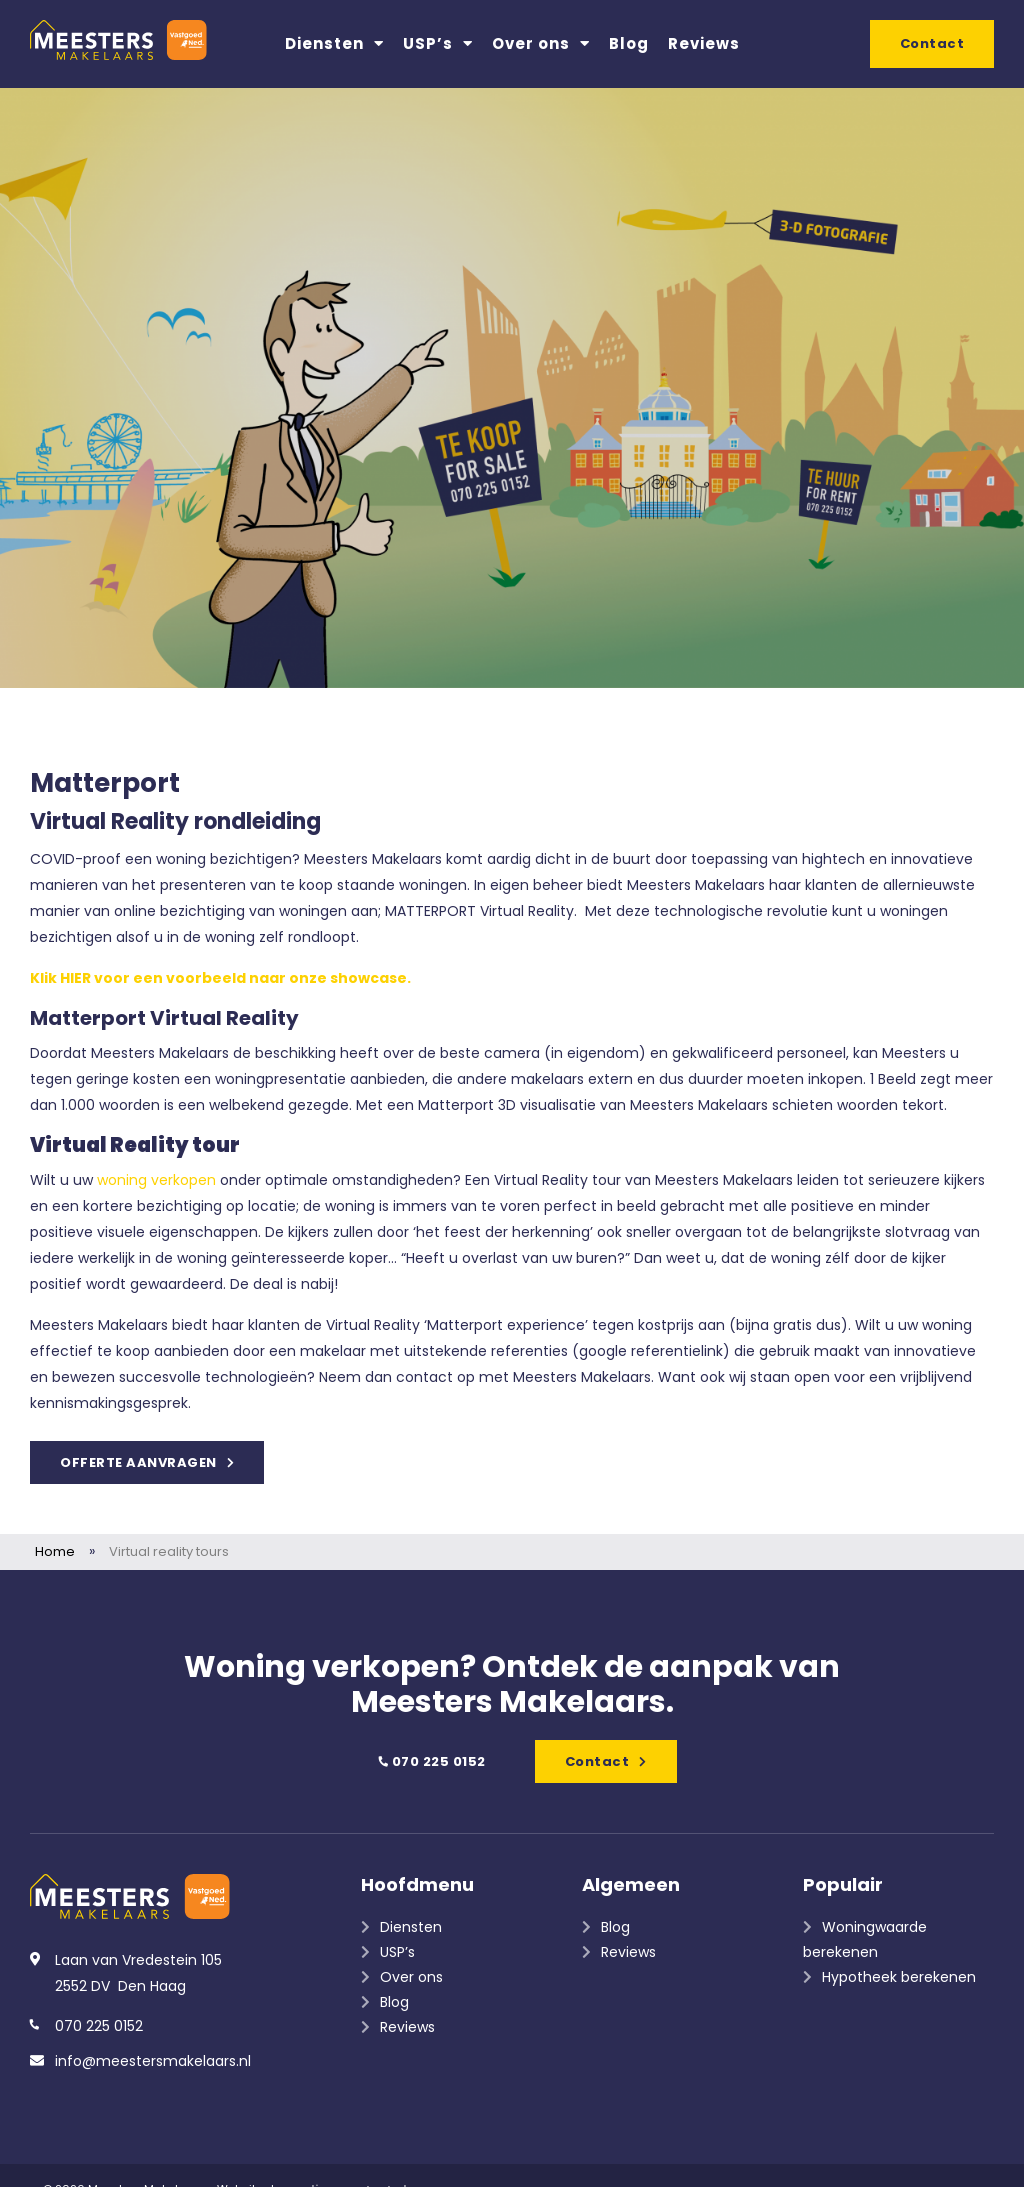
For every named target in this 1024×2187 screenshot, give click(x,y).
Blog (629, 43)
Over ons (541, 43)
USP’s (438, 43)
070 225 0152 (431, 1761)
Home (55, 1551)
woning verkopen (156, 1180)
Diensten (334, 43)
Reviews (704, 43)
